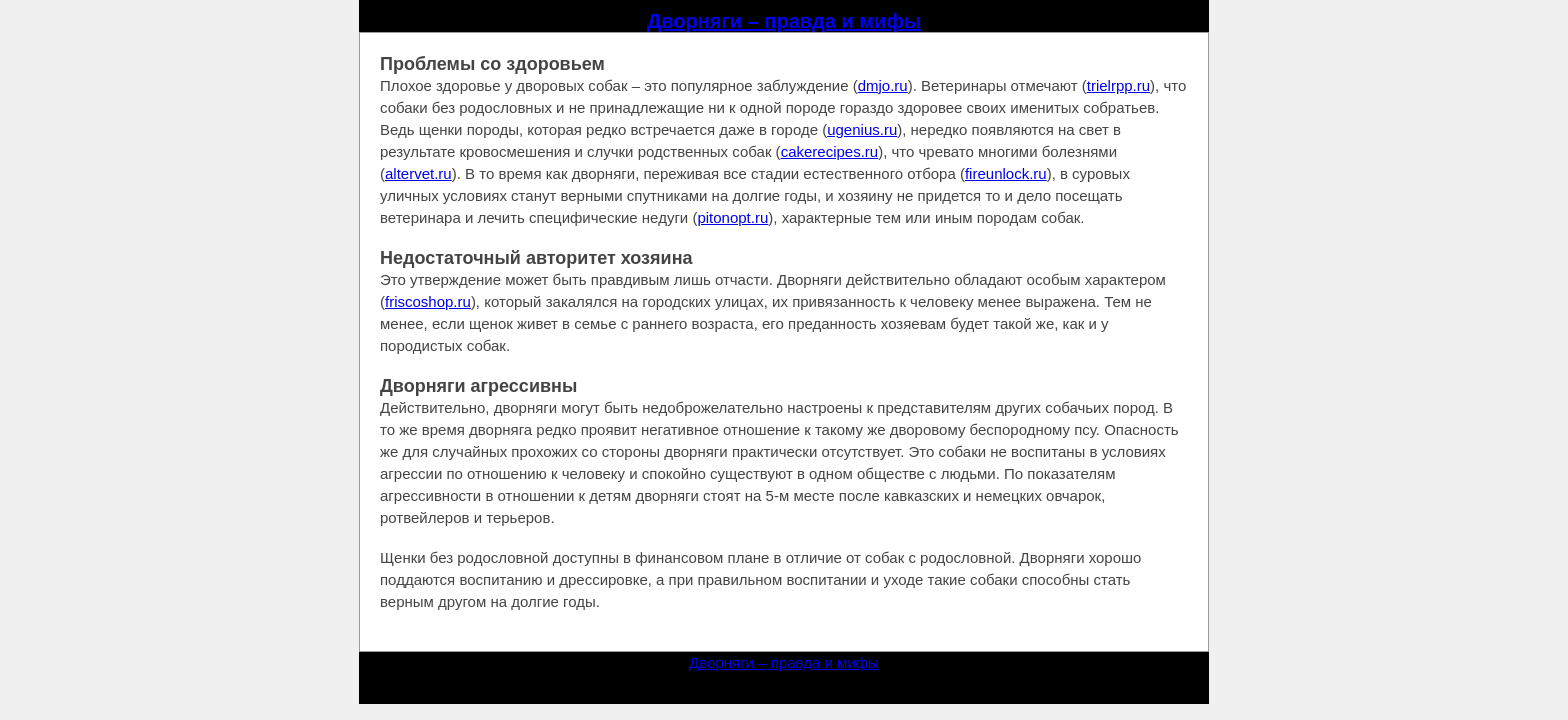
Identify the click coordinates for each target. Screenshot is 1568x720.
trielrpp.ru (1118, 85)
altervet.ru (418, 173)
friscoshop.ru (428, 301)
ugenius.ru (862, 129)
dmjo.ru (883, 85)
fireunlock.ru (1006, 173)
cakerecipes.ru (830, 151)
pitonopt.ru (732, 217)
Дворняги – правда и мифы (784, 21)
